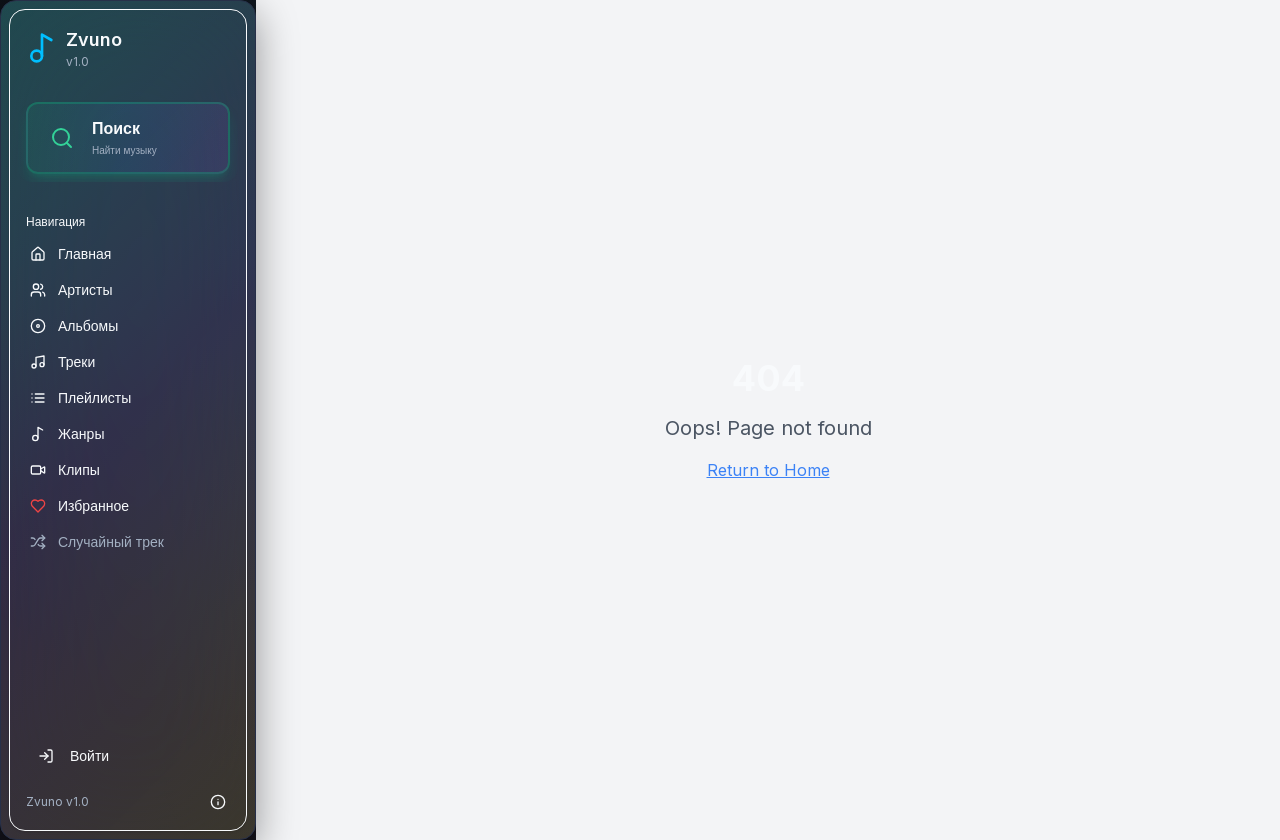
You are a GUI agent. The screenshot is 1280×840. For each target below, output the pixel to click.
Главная (70, 253)
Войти (73, 755)
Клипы (65, 469)
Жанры (67, 433)
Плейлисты (80, 397)
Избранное (79, 505)
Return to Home (768, 470)
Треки (62, 361)
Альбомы (74, 325)
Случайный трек (97, 541)
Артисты (71, 289)
